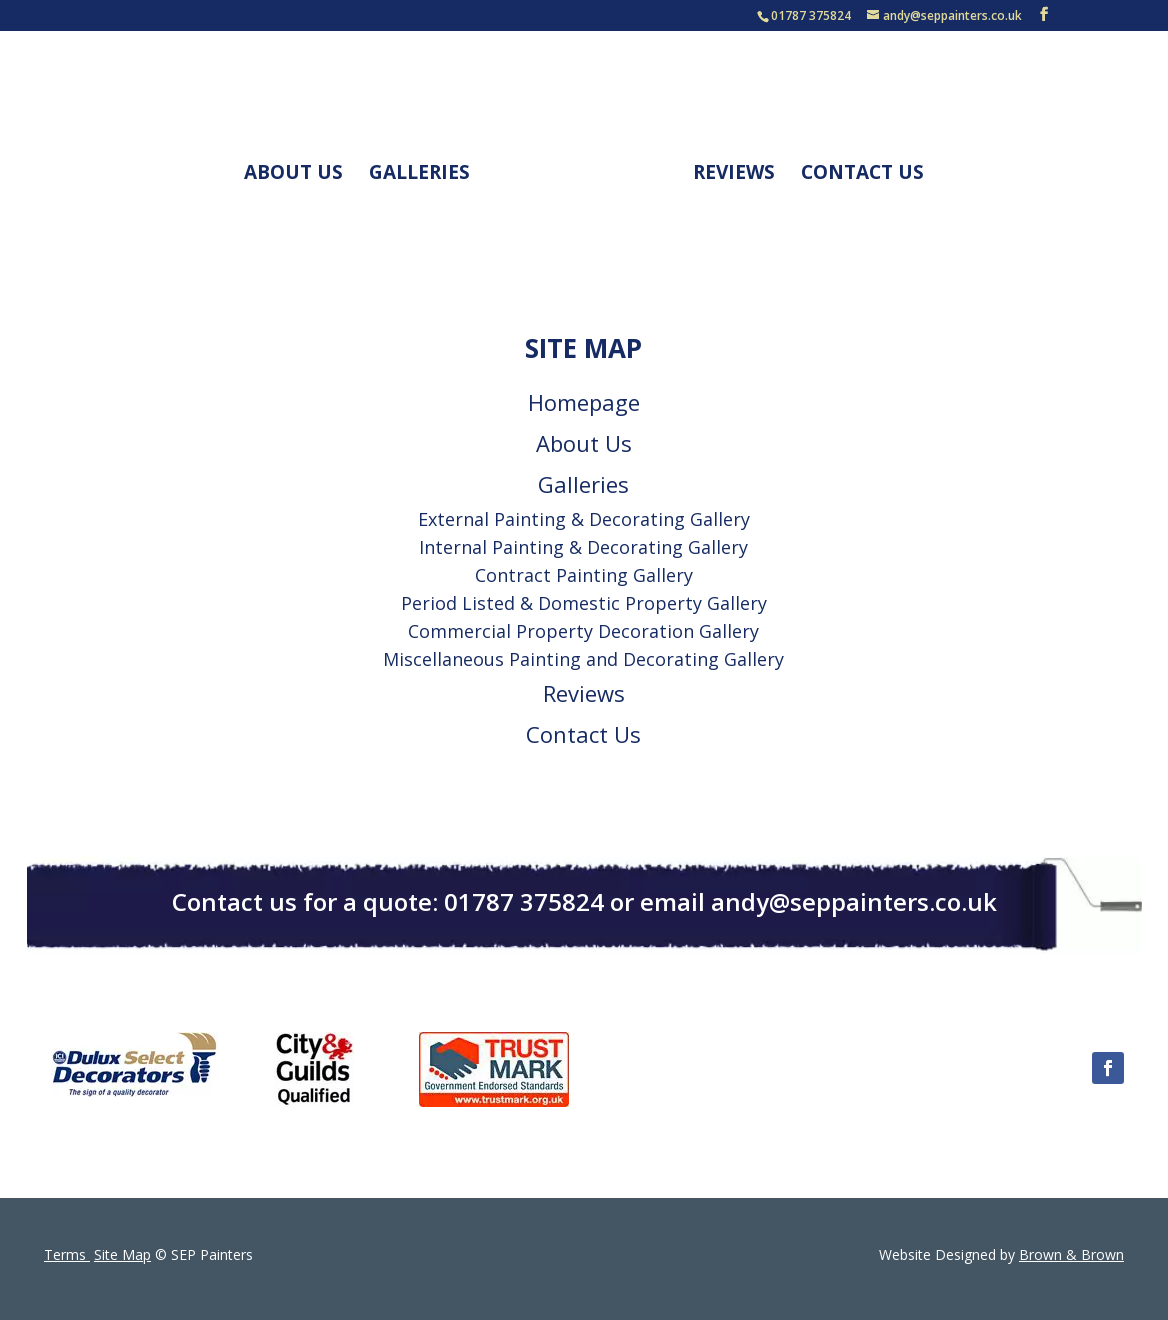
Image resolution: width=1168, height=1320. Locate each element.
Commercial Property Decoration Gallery (583, 631)
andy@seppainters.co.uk (854, 901)
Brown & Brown (1071, 1254)
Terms (67, 1254)
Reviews (734, 175)
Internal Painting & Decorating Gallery (583, 547)
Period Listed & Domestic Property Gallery (584, 603)
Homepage (584, 402)
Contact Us (862, 175)
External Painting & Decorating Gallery (584, 519)
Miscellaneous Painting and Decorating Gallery (583, 659)
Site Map (122, 1254)
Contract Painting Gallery (584, 575)
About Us (293, 175)
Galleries (419, 175)
